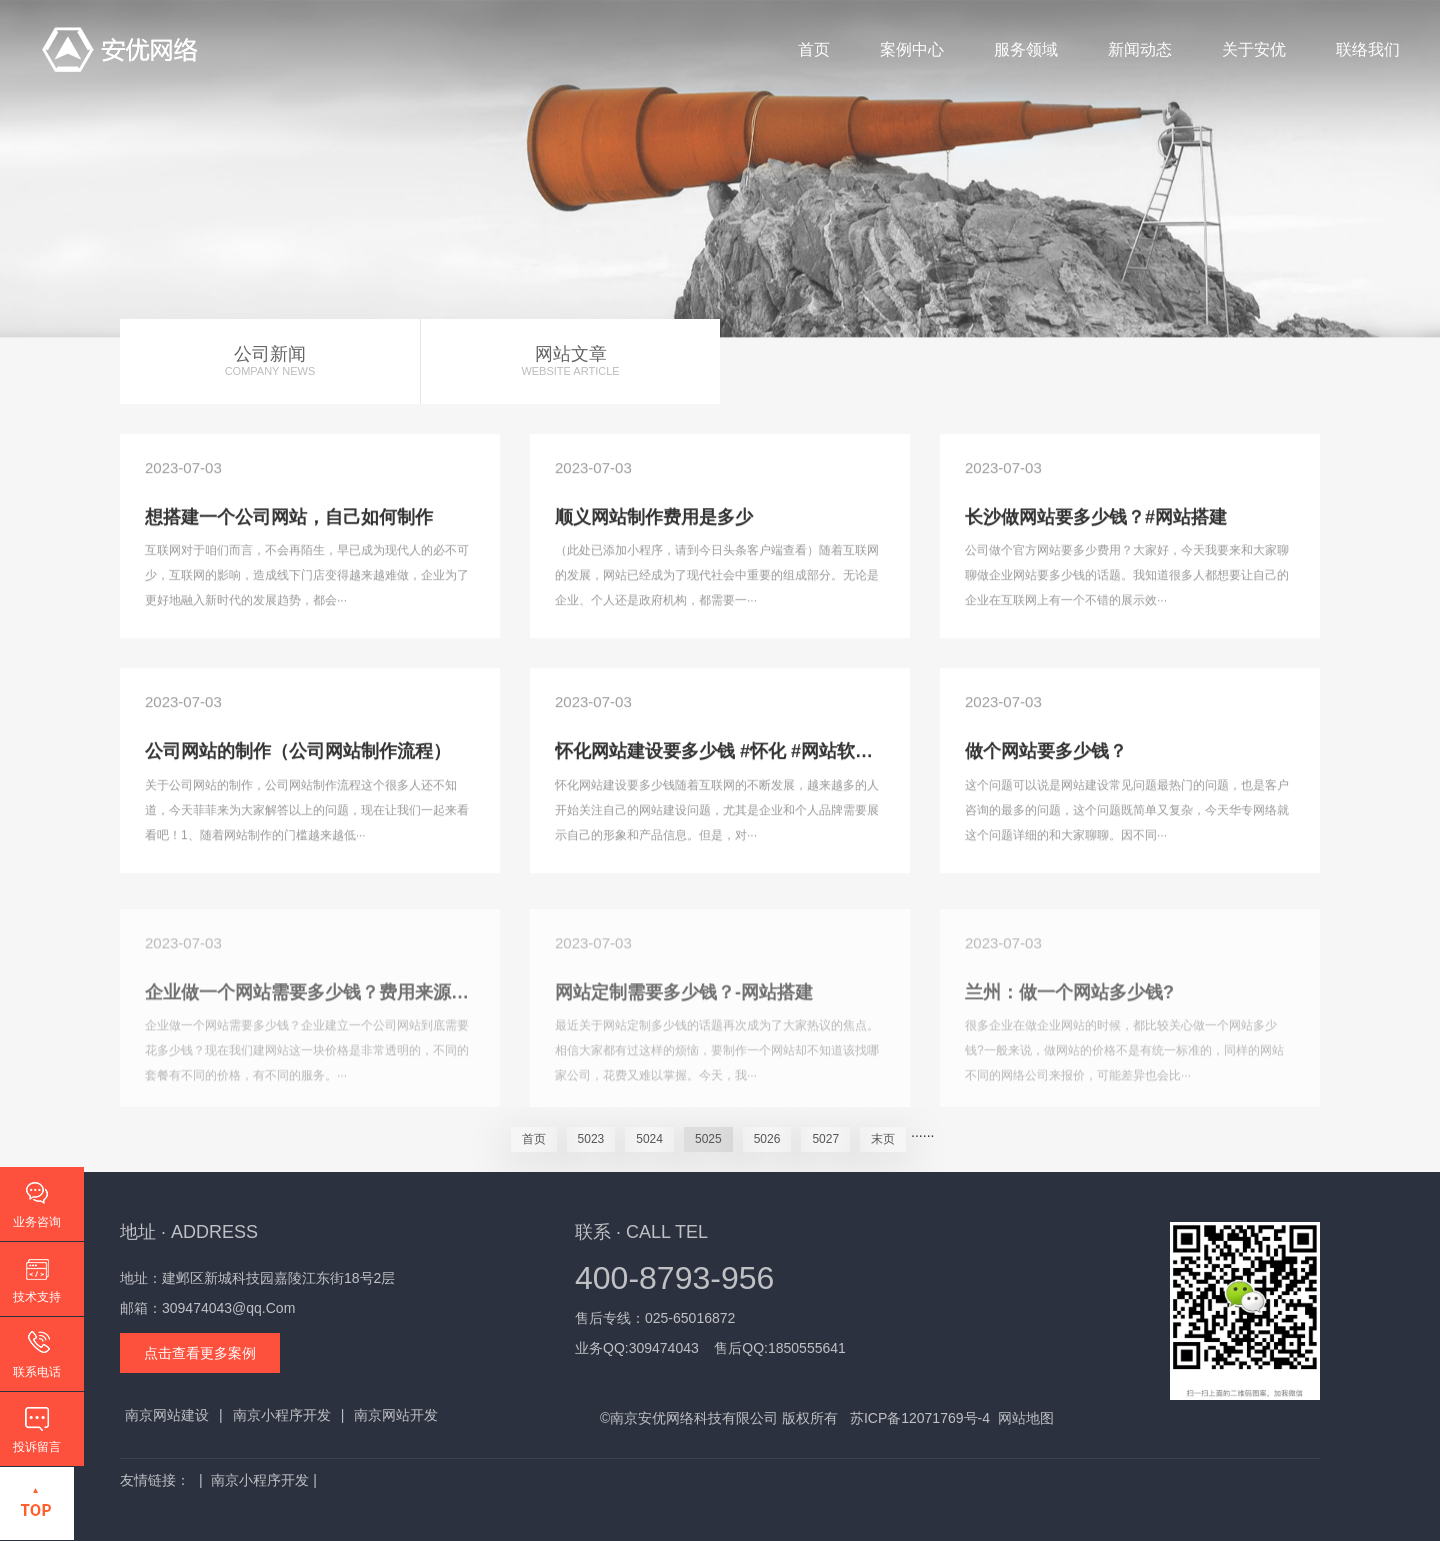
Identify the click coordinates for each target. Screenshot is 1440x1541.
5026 (767, 1139)
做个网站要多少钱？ (1046, 753)
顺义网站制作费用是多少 (654, 518)
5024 (649, 1139)
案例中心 (912, 49)
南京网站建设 (167, 1415)
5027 (825, 1139)
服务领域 (1026, 49)
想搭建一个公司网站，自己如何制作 (289, 518)
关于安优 (1254, 49)
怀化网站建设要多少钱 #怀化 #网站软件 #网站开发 (757, 753)
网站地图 (1026, 1418)
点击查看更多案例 (200, 1353)
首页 (814, 49)
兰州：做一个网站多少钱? (1069, 1001)
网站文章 (570, 361)
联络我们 (1368, 49)
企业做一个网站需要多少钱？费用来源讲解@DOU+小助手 (377, 1001)
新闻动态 (1140, 49)
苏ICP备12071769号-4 (920, 1418)
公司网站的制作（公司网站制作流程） (298, 753)
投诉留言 (37, 1447)
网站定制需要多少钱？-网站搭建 (684, 1001)
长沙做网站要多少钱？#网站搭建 (1096, 518)
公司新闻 (270, 361)
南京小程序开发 (282, 1415)
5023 (591, 1139)
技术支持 (37, 1297)
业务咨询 (37, 1222)
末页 (883, 1139)
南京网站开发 (396, 1415)
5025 (708, 1139)
